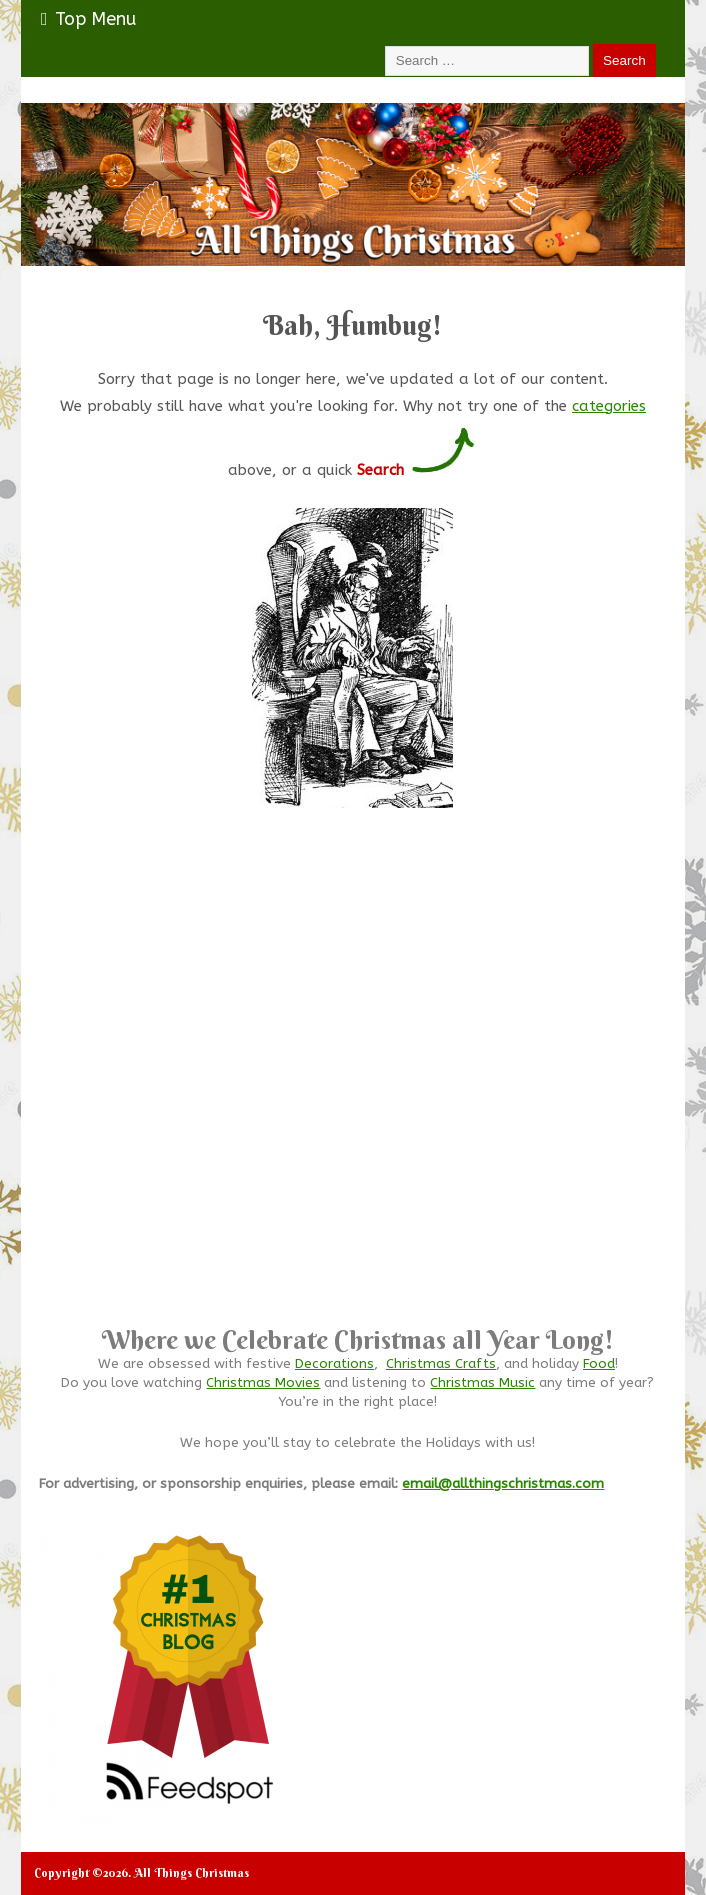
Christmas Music (482, 1383)
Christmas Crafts (441, 1364)
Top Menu (88, 19)
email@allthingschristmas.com (503, 1484)
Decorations (334, 1364)
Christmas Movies (263, 1383)
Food (599, 1364)
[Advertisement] (357, 1119)
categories (609, 406)
